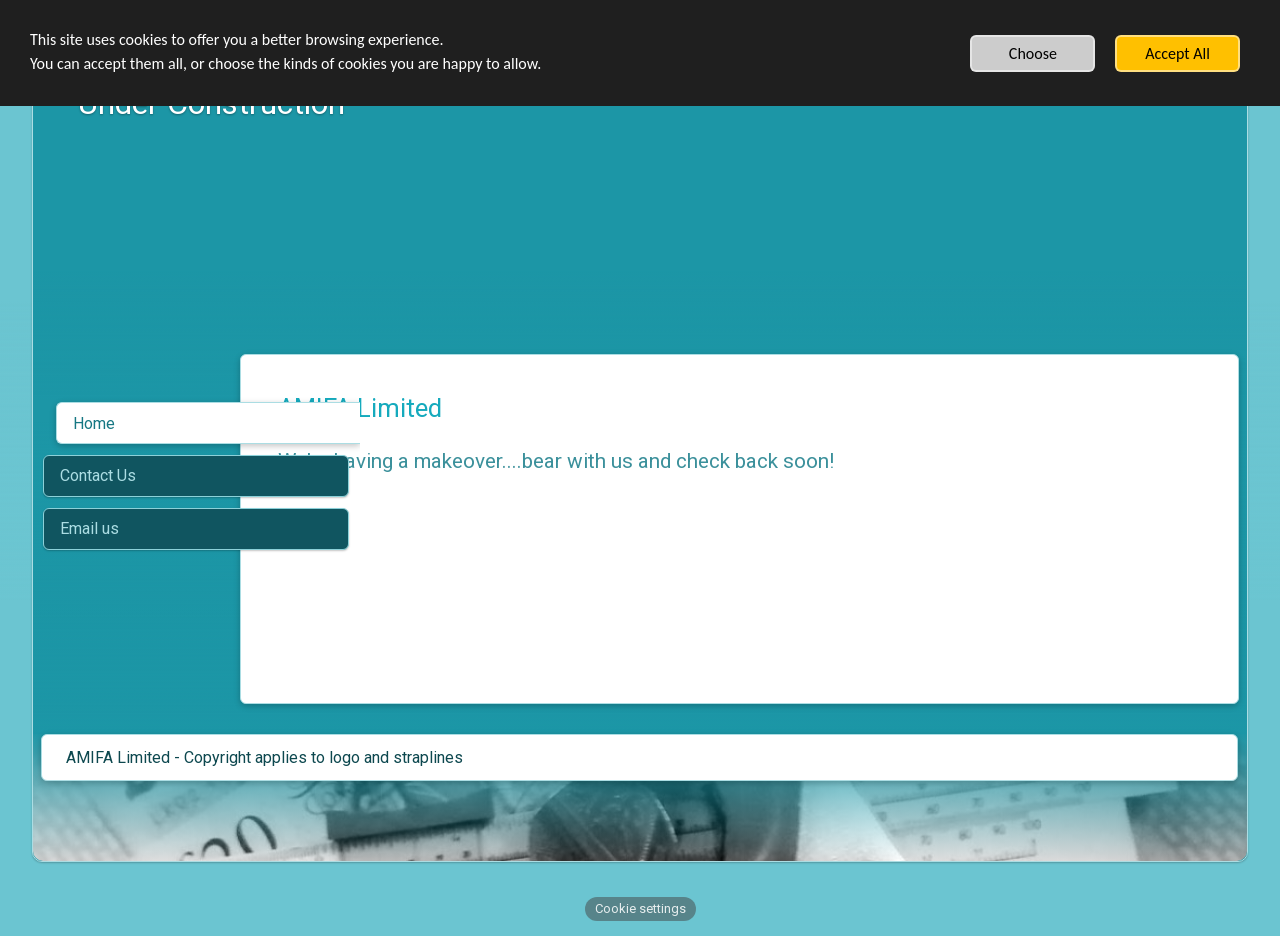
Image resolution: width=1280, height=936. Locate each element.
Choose (1033, 53)
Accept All (1177, 53)
